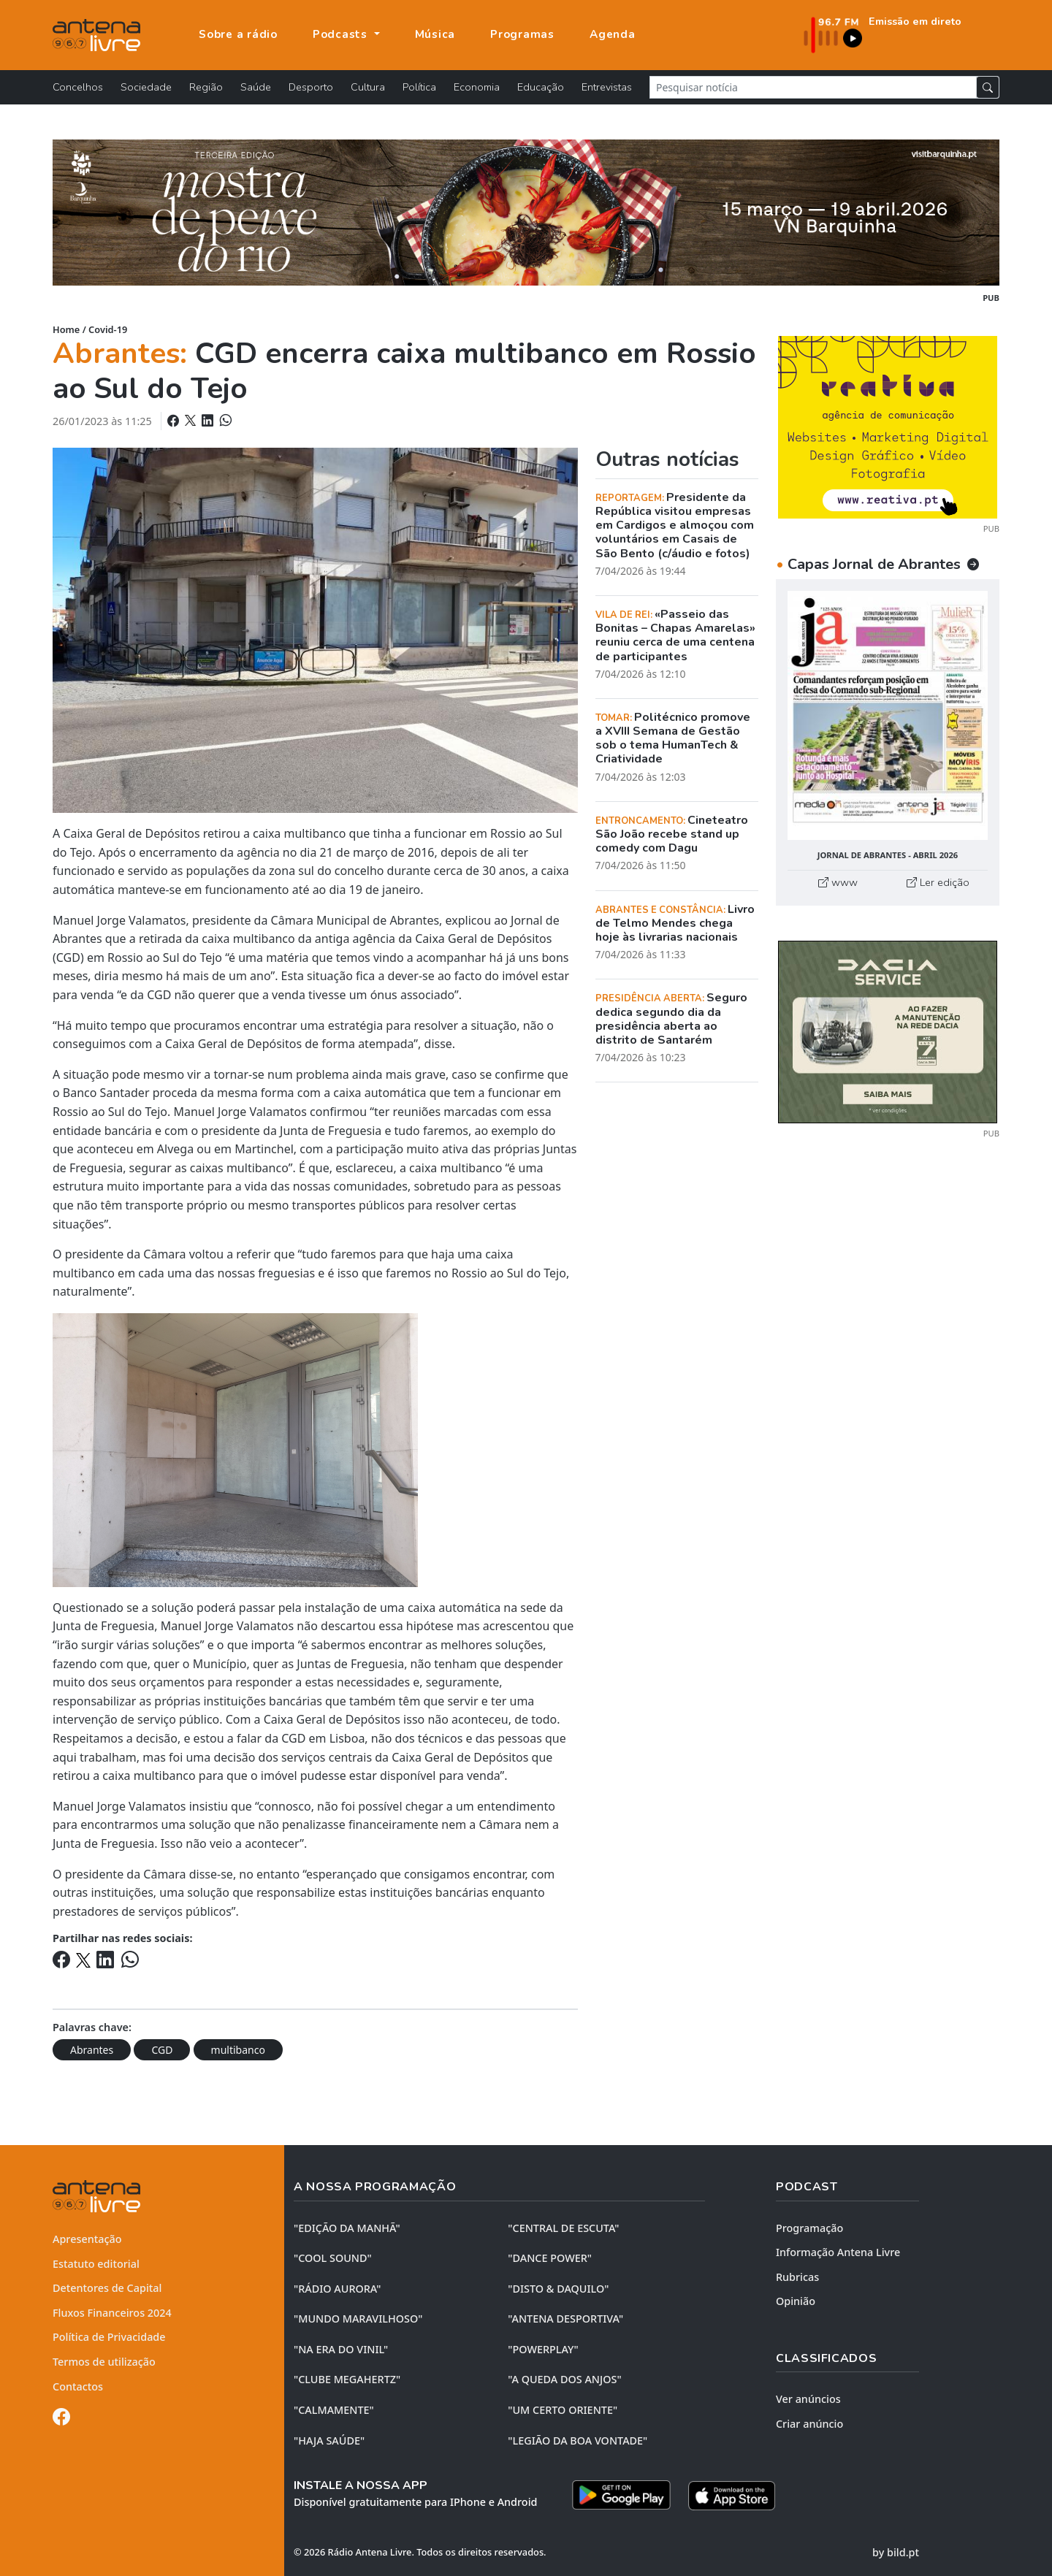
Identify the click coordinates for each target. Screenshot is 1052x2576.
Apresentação (87, 2239)
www (838, 882)
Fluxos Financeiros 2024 (112, 2313)
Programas (522, 34)
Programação (809, 2228)
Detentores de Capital (107, 2288)
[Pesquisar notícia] (813, 87)
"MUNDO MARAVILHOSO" (358, 2318)
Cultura (368, 87)
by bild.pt (895, 2552)
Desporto (311, 87)
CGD (161, 2050)
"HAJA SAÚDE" (329, 2440)
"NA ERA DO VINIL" (341, 2349)
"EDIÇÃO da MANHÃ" (347, 2228)
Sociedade (146, 87)
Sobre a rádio (238, 34)
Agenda (613, 34)
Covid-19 (107, 329)
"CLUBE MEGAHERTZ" (347, 2379)
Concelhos (78, 87)
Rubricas (797, 2277)
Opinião (795, 2301)
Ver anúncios (808, 2399)
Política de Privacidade (109, 2337)
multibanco (238, 2050)
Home (66, 329)
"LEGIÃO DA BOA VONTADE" (577, 2440)
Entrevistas (607, 87)
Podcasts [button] (342, 34)
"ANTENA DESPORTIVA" (565, 2318)
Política (419, 87)
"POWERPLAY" (543, 2349)
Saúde (255, 87)
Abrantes (91, 2050)
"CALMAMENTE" (334, 2410)
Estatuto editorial (96, 2264)
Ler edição (938, 882)
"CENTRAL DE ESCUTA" (563, 2228)
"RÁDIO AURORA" (337, 2289)
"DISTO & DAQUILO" (558, 2289)
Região (206, 87)
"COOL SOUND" (333, 2258)
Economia (477, 87)
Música (435, 34)
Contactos (78, 2386)
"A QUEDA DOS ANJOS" (564, 2379)
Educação (540, 87)
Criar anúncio (809, 2424)
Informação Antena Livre (838, 2252)
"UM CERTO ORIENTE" (562, 2410)
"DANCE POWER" (550, 2258)
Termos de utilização (104, 2362)
